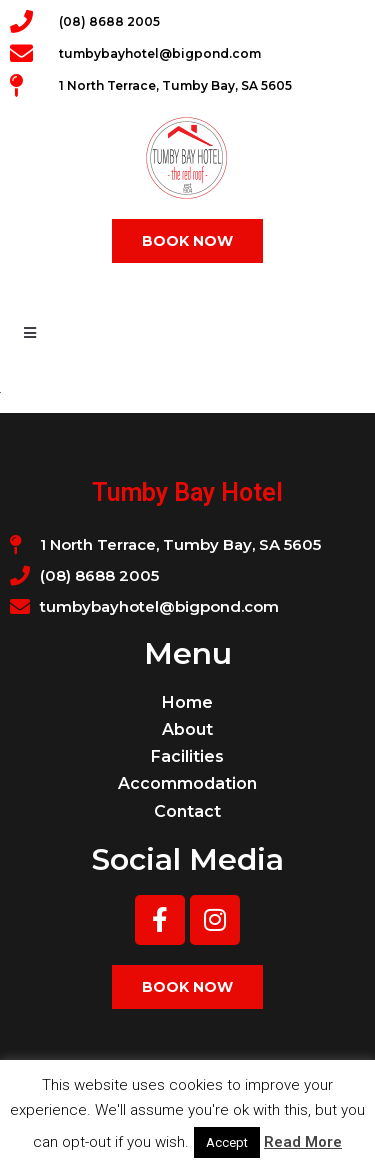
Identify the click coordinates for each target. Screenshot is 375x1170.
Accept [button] (227, 1142)
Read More (303, 1142)
